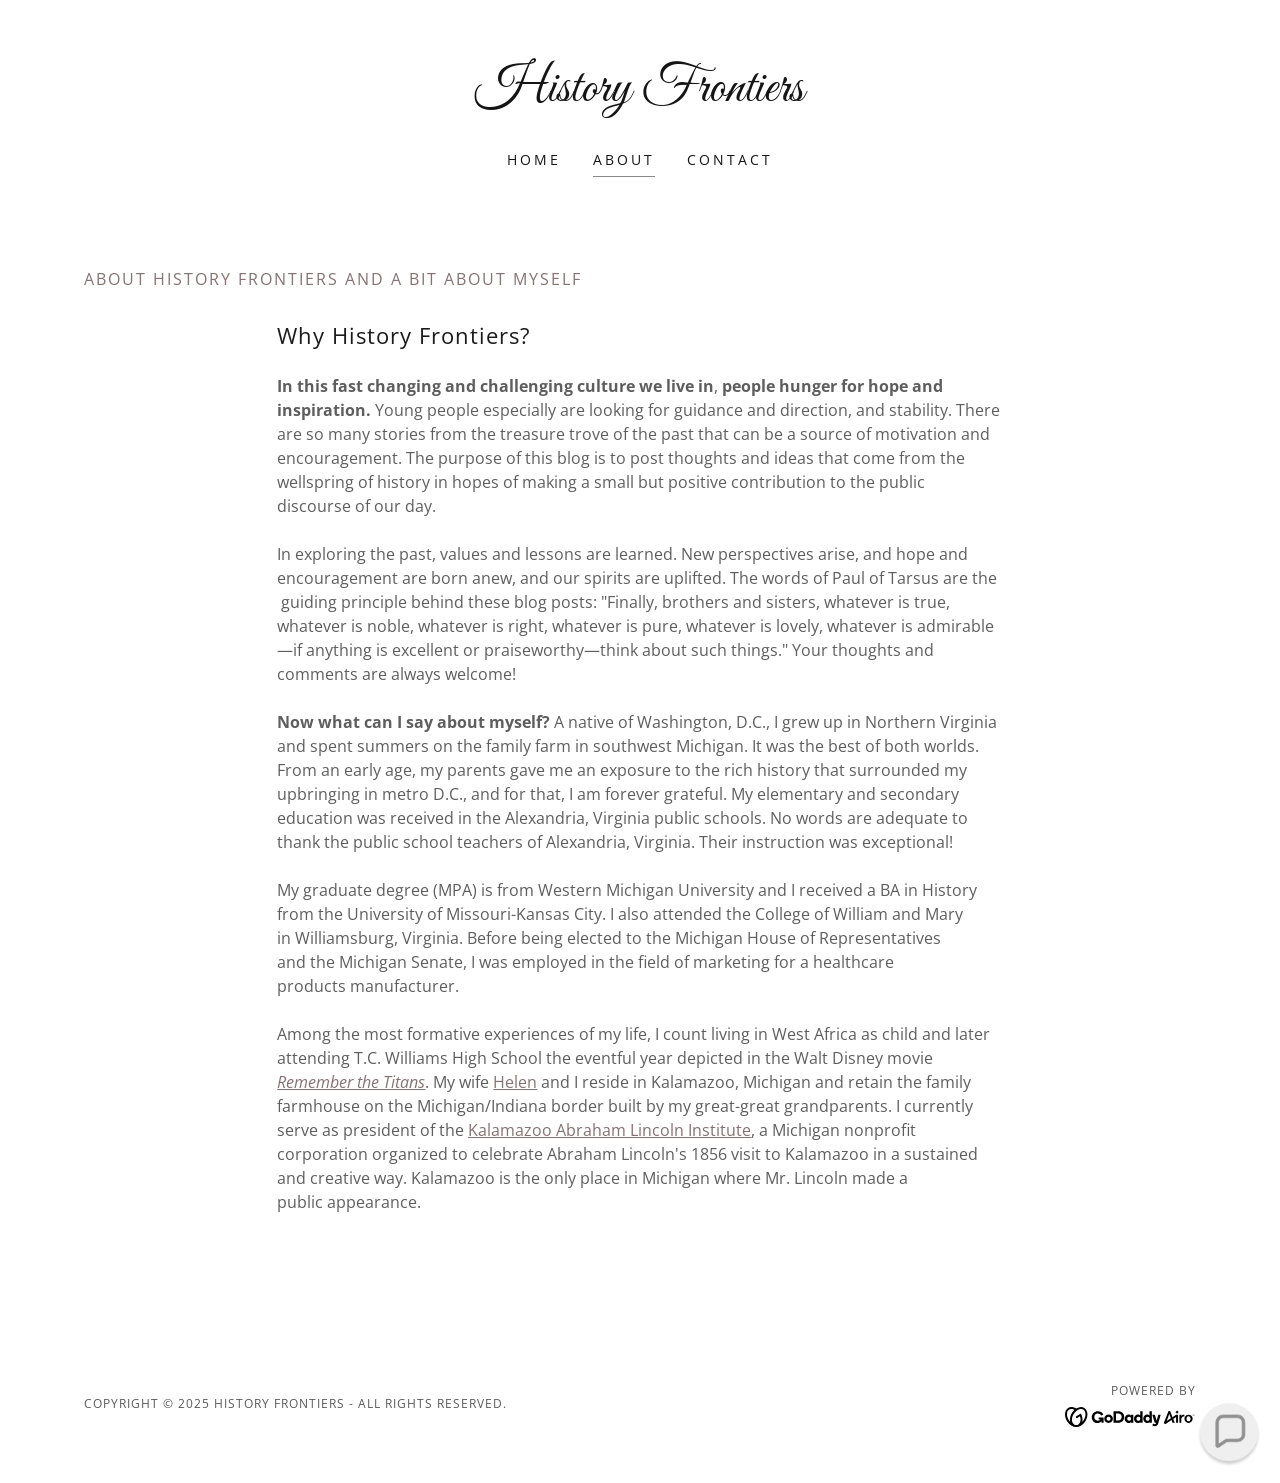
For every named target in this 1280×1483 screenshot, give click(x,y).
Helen (515, 1082)
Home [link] (534, 159)
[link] (640, 95)
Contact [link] (730, 159)
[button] (1228, 1431)
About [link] (624, 159)
